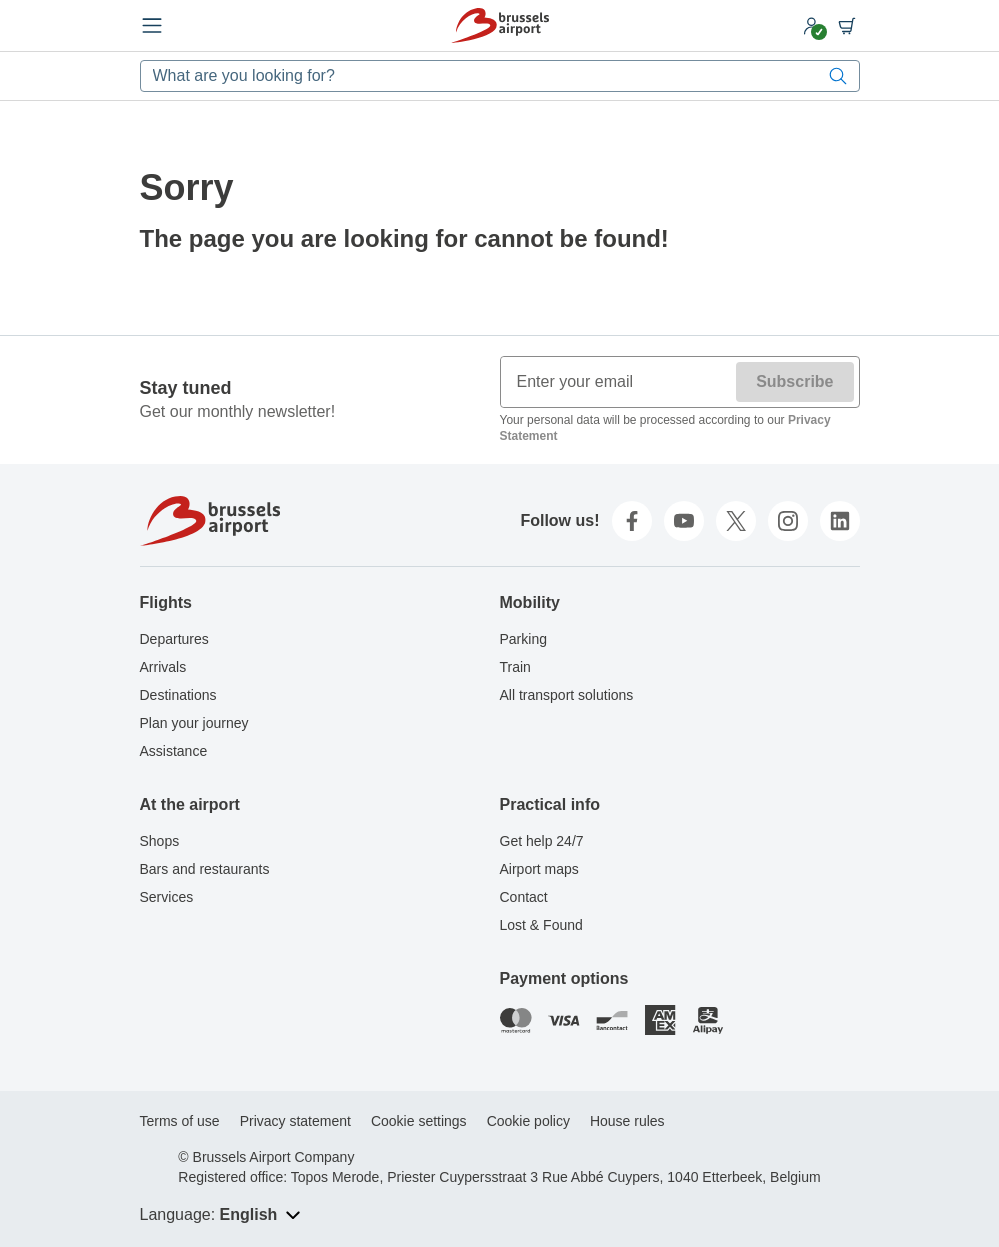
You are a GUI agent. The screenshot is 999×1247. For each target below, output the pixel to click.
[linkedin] (840, 521)
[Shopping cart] (847, 26)
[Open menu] (152, 26)
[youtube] (684, 521)
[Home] (500, 25)
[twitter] (736, 521)
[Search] (838, 76)
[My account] (811, 26)
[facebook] (632, 521)
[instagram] (788, 521)
